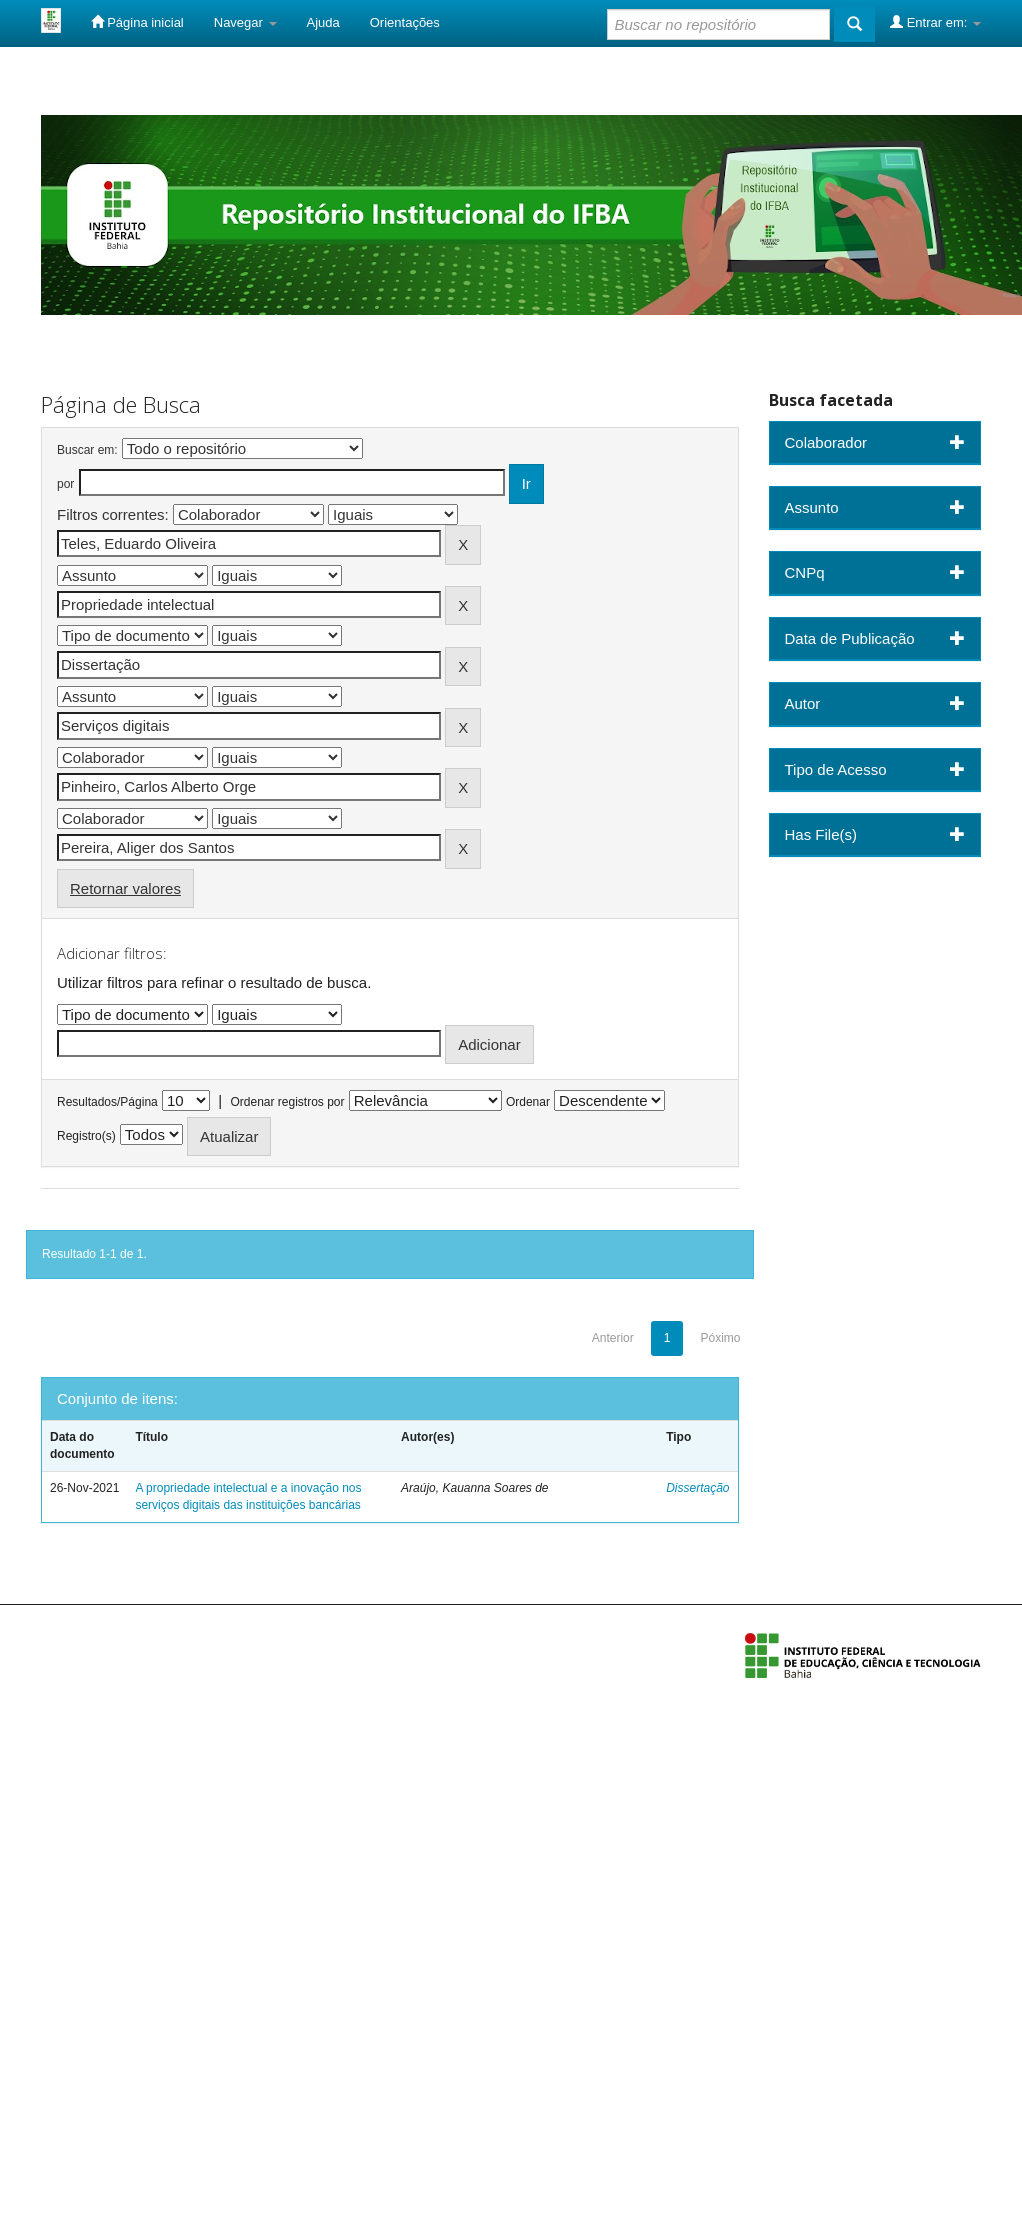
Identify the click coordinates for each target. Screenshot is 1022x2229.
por (65, 484)
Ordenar (528, 1102)
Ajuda (323, 22)
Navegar (245, 22)
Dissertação (697, 1488)
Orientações (405, 22)
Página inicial (137, 22)
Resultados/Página (107, 1102)
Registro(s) (86, 1136)
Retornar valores (125, 888)
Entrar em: (935, 22)
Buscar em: (87, 450)
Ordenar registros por (287, 1102)
